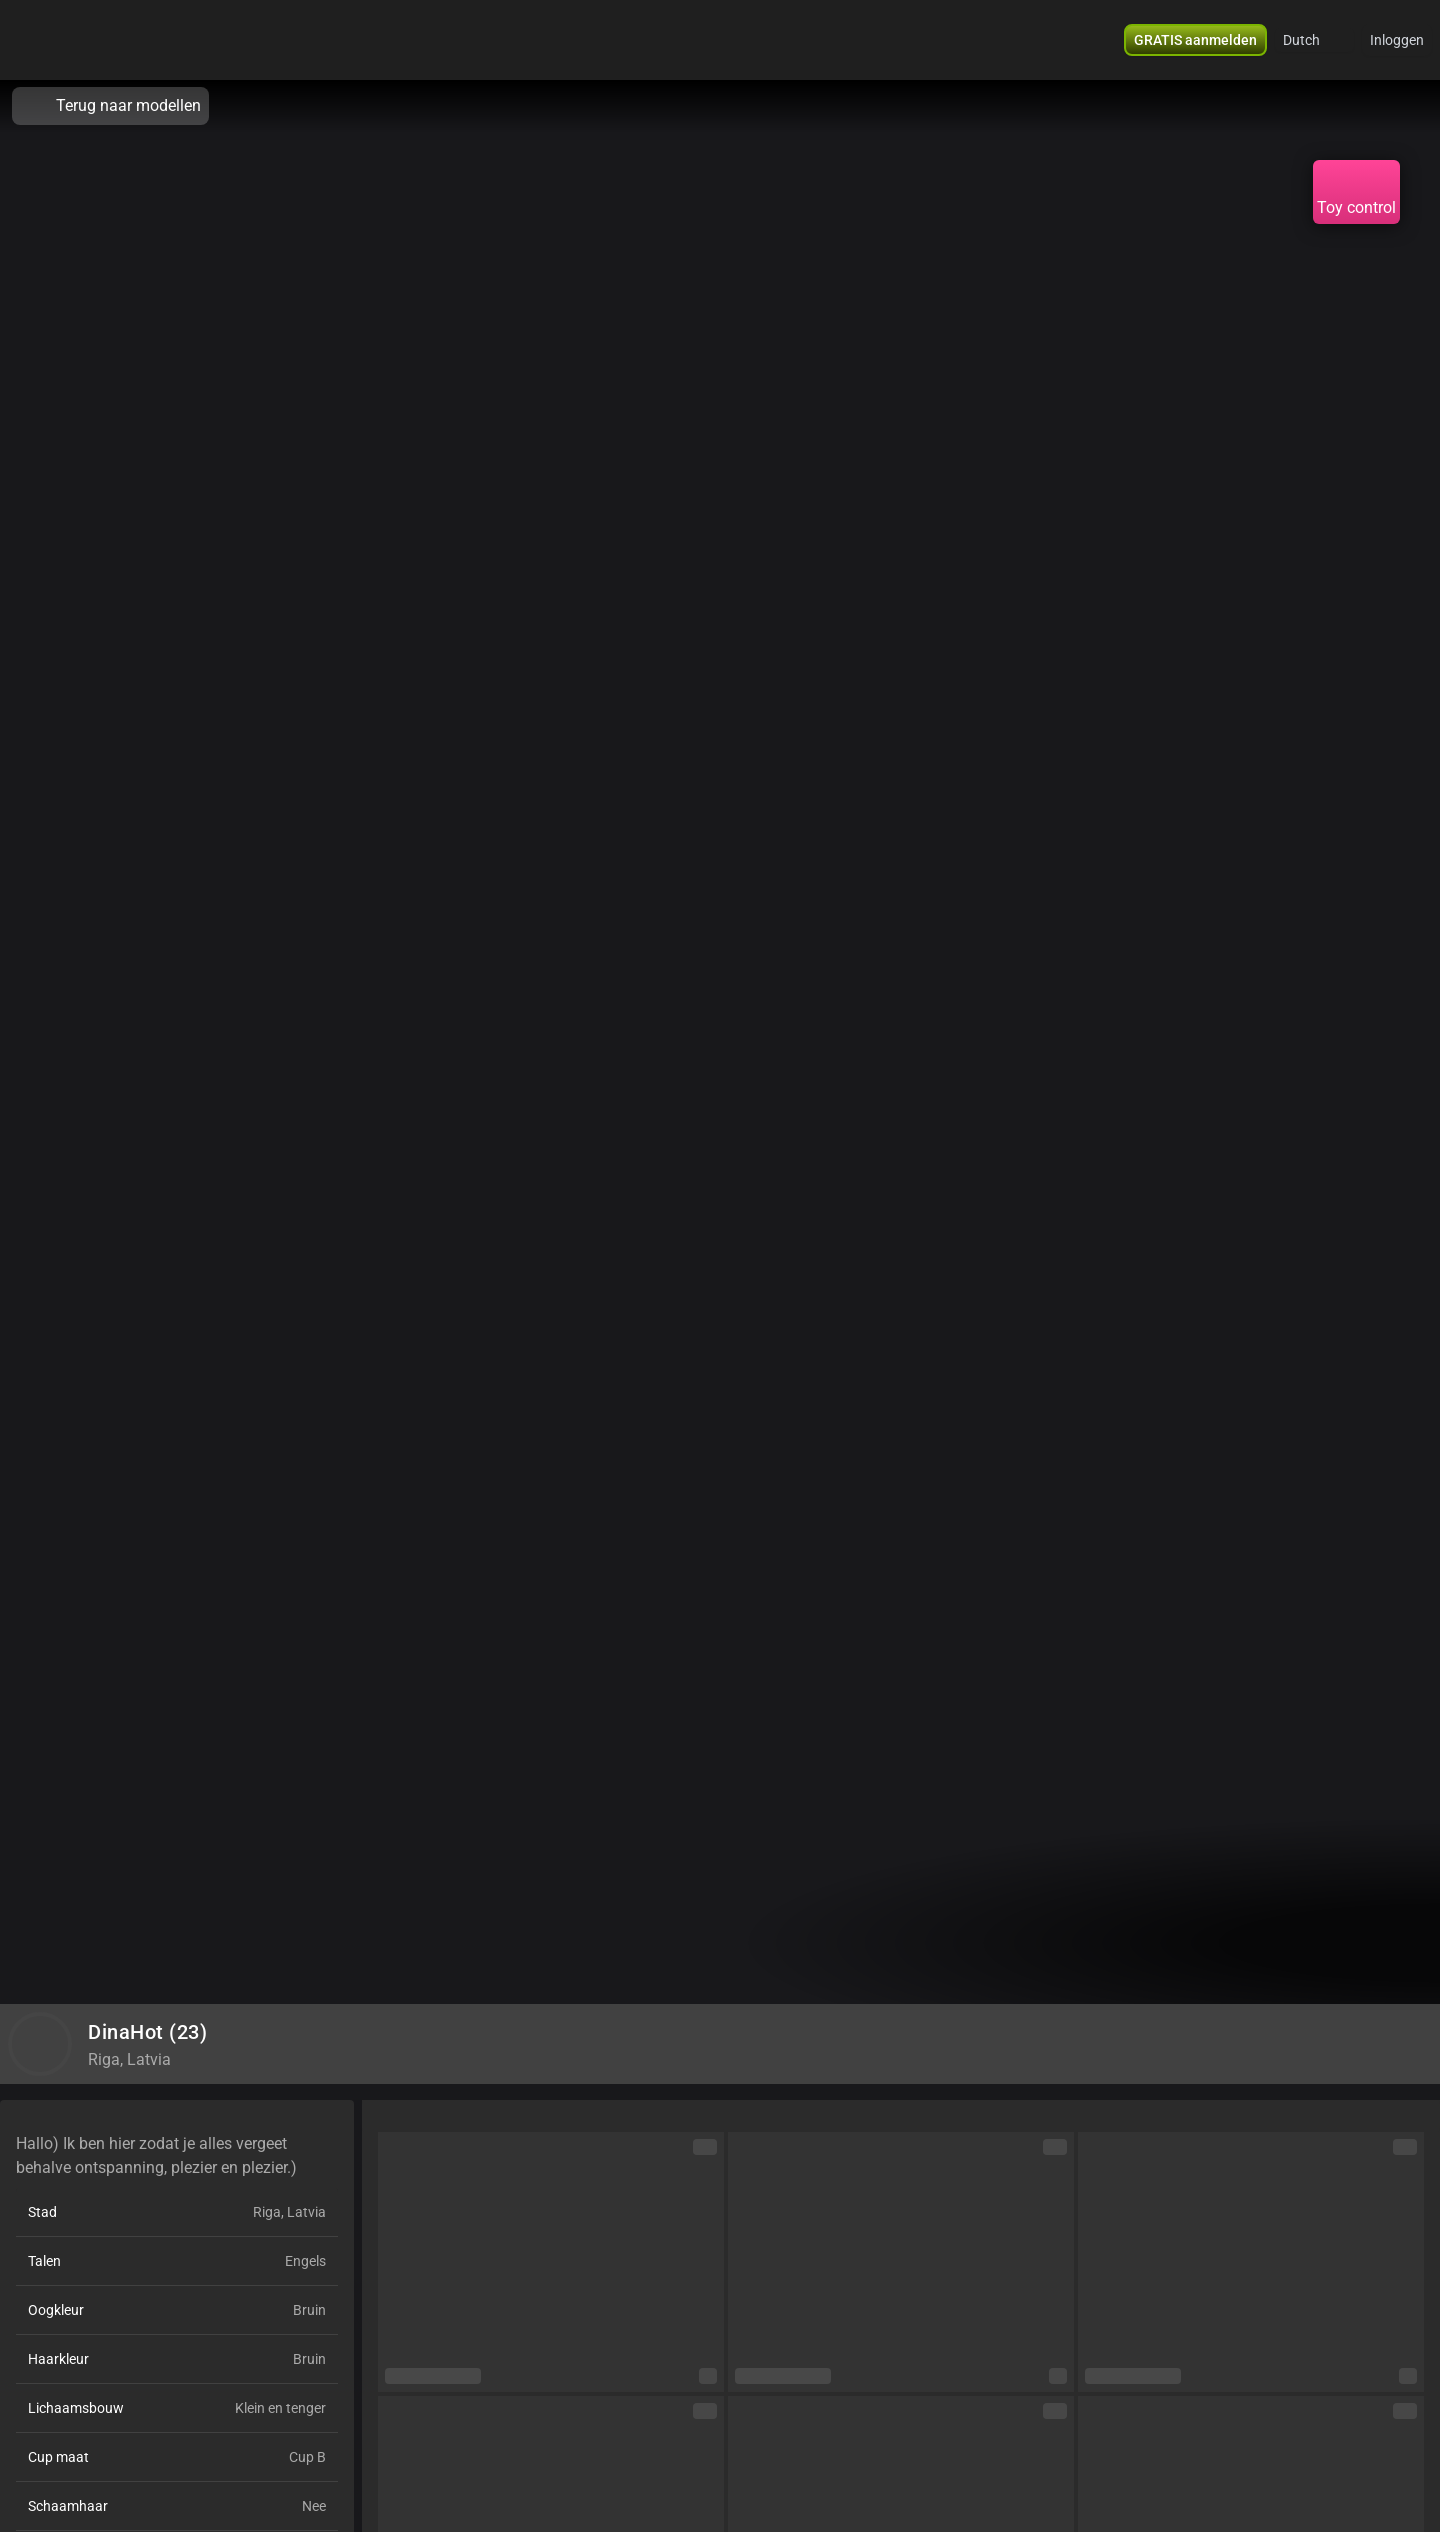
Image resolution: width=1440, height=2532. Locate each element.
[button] (1314, 40)
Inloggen (1397, 40)
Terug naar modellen (110, 106)
